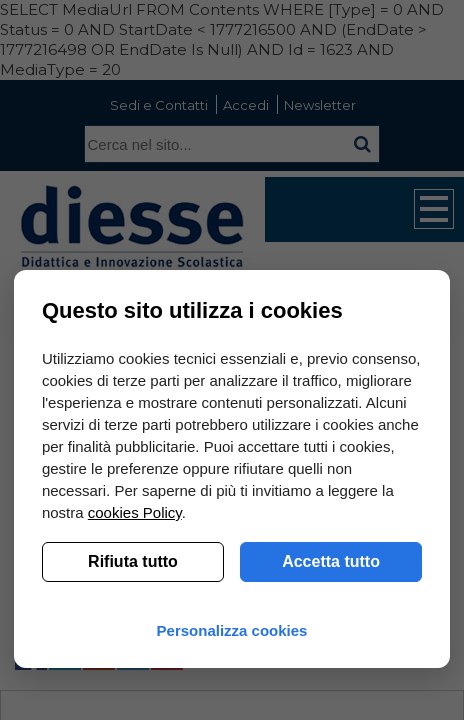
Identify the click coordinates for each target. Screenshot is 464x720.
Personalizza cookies (232, 630)
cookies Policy (135, 512)
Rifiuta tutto (133, 561)
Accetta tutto (331, 561)
